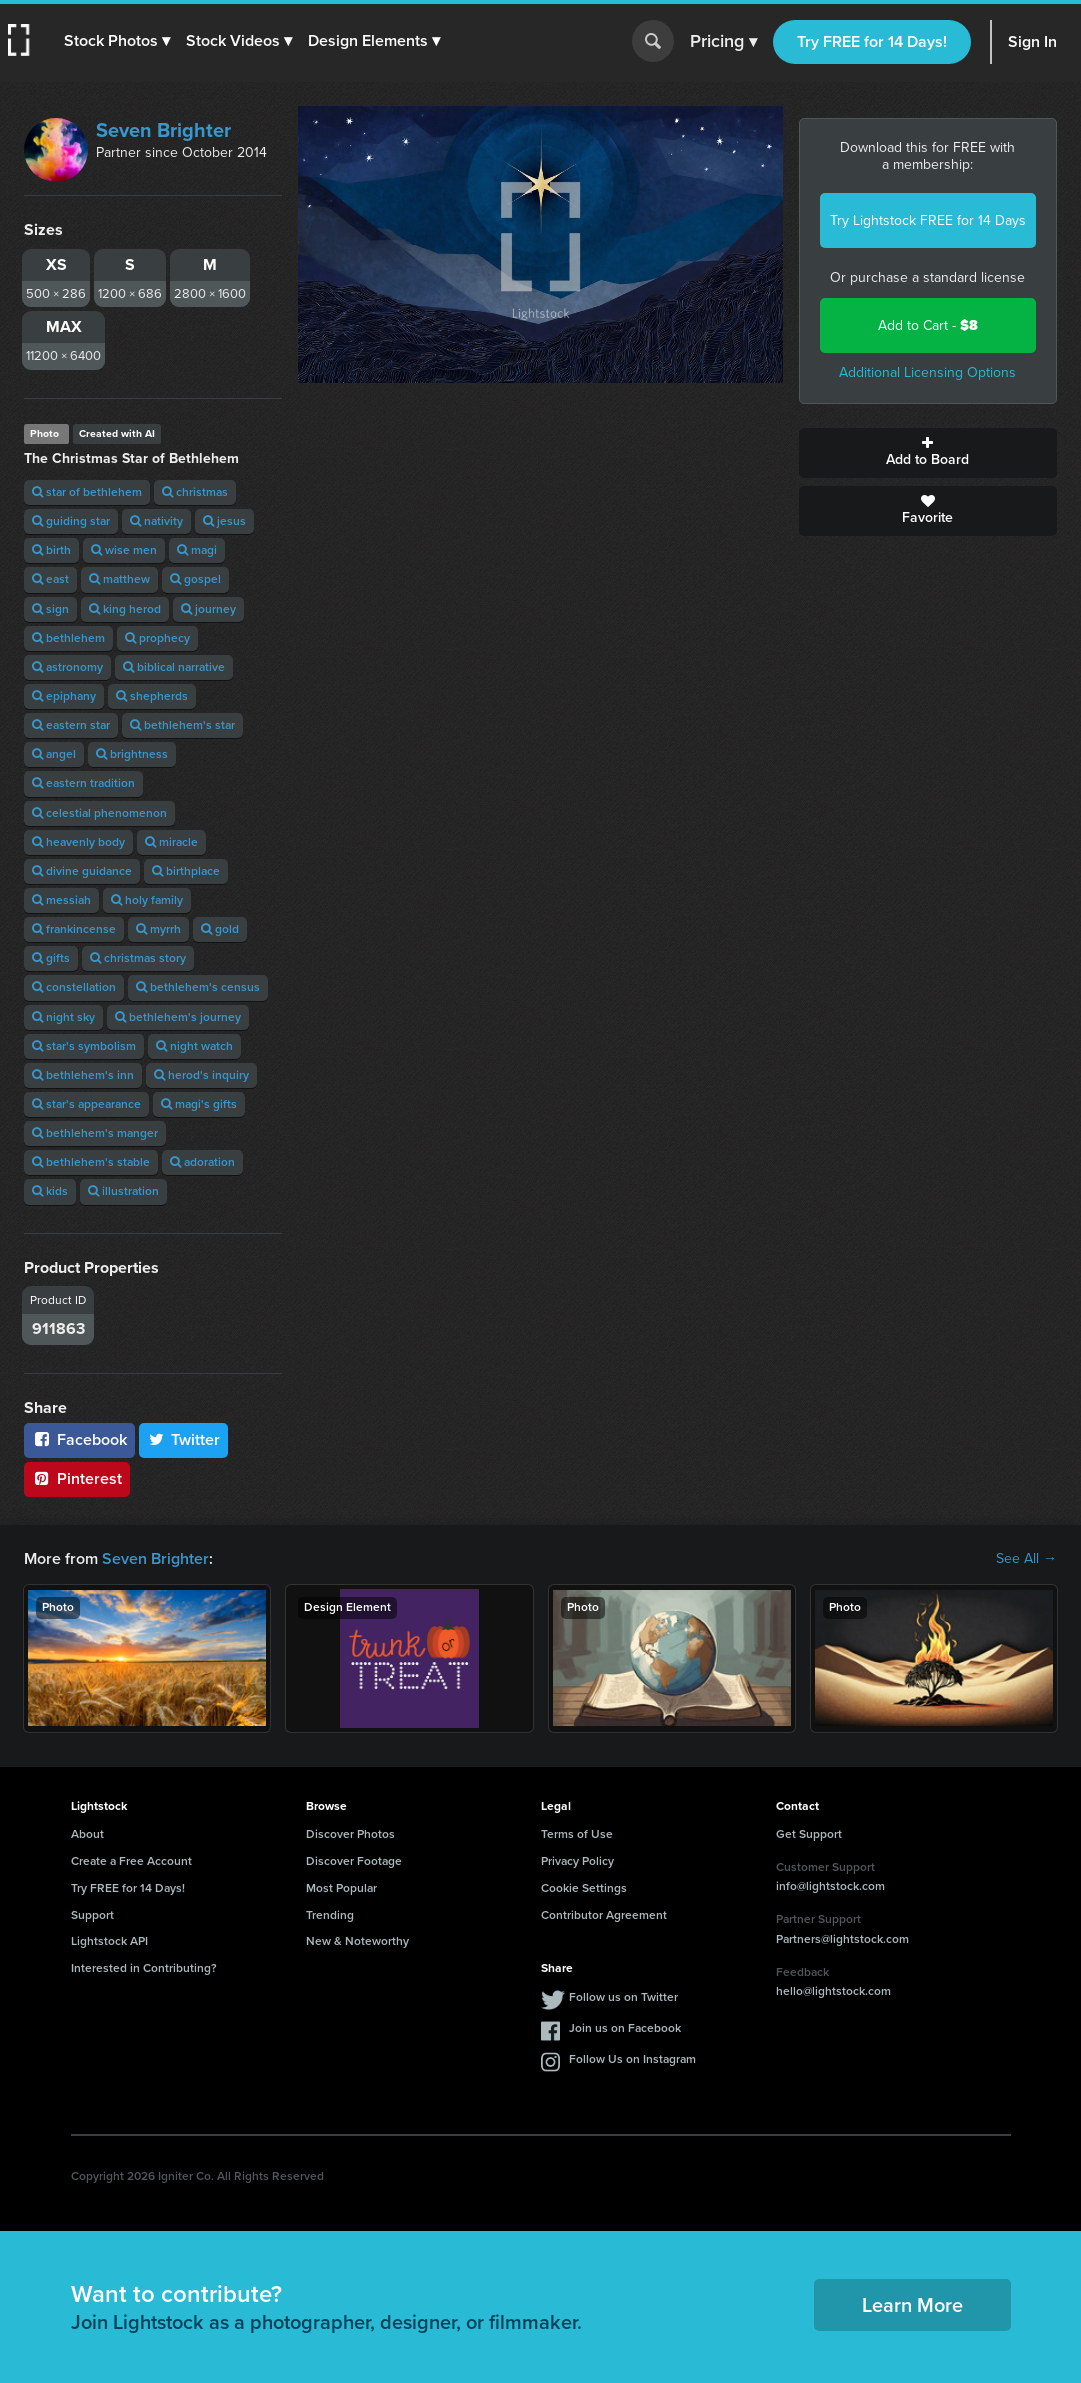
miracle (171, 842)
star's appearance (86, 1104)
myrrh (158, 929)
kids (50, 1191)
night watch (194, 1046)
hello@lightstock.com (833, 1991)
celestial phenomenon (99, 813)
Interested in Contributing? (144, 1968)
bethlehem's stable (91, 1162)
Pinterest (77, 1478)
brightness (132, 754)
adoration (202, 1162)
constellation (74, 987)
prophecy (157, 638)
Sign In (1032, 41)
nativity (156, 521)
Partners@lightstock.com (842, 1939)
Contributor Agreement (604, 1915)
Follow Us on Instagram (632, 2059)
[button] (117, 41)
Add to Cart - (928, 325)
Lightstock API (109, 1941)
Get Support (809, 1834)
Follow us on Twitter (623, 1997)
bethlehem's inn (83, 1075)
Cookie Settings (584, 1888)
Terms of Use (577, 1834)
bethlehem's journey (178, 1017)
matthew (119, 579)
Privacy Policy (577, 1861)
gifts (51, 958)
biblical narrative (174, 667)
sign (50, 609)
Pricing (723, 42)
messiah (61, 900)
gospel (195, 579)
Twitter (184, 1439)
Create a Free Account (131, 1861)
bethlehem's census (198, 987)
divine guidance (82, 871)
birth (51, 550)
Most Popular (341, 1888)
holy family (147, 900)
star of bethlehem (87, 492)
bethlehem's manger (95, 1133)
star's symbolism (84, 1046)
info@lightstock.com (830, 1886)
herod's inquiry (201, 1075)
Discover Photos (350, 1834)
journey (208, 609)
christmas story (138, 958)
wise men (124, 550)
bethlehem (68, 638)
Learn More (912, 2305)
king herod (125, 609)
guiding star (71, 521)
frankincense (74, 929)
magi (197, 550)
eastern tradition (83, 783)
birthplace (186, 871)
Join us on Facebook (625, 2028)
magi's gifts (199, 1104)
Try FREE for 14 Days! (872, 41)
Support (92, 1915)
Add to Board (928, 453)
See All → (1026, 1559)
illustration (123, 1191)
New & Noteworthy (357, 1941)
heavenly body (78, 842)
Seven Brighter (163, 130)
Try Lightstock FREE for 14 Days (928, 220)
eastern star (71, 725)
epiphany (64, 696)
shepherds (152, 696)
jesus (224, 521)
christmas (195, 492)
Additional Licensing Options (927, 372)
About (87, 1834)
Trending (330, 1915)
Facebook (79, 1439)
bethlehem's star (182, 725)
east (50, 579)
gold (220, 929)
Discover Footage (354, 1861)
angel (54, 754)
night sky (63, 1017)
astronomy (67, 667)
